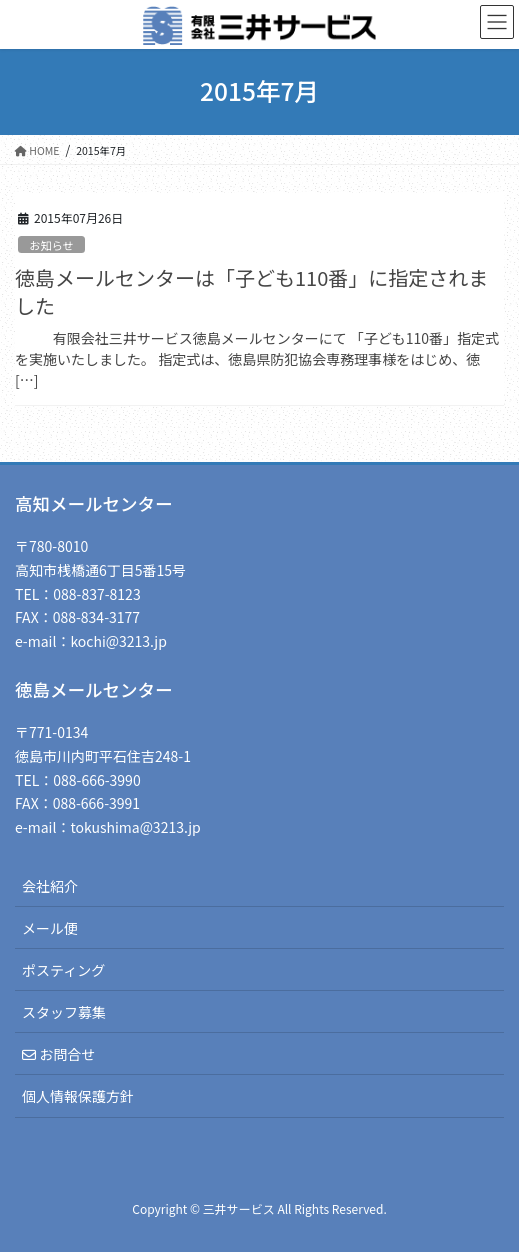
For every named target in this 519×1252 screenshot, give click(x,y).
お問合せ (58, 1054)
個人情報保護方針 (78, 1096)
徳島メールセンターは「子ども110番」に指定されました (251, 291)
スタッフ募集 (64, 1012)
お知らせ (51, 245)
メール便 (50, 928)
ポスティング (63, 970)
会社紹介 (50, 886)
